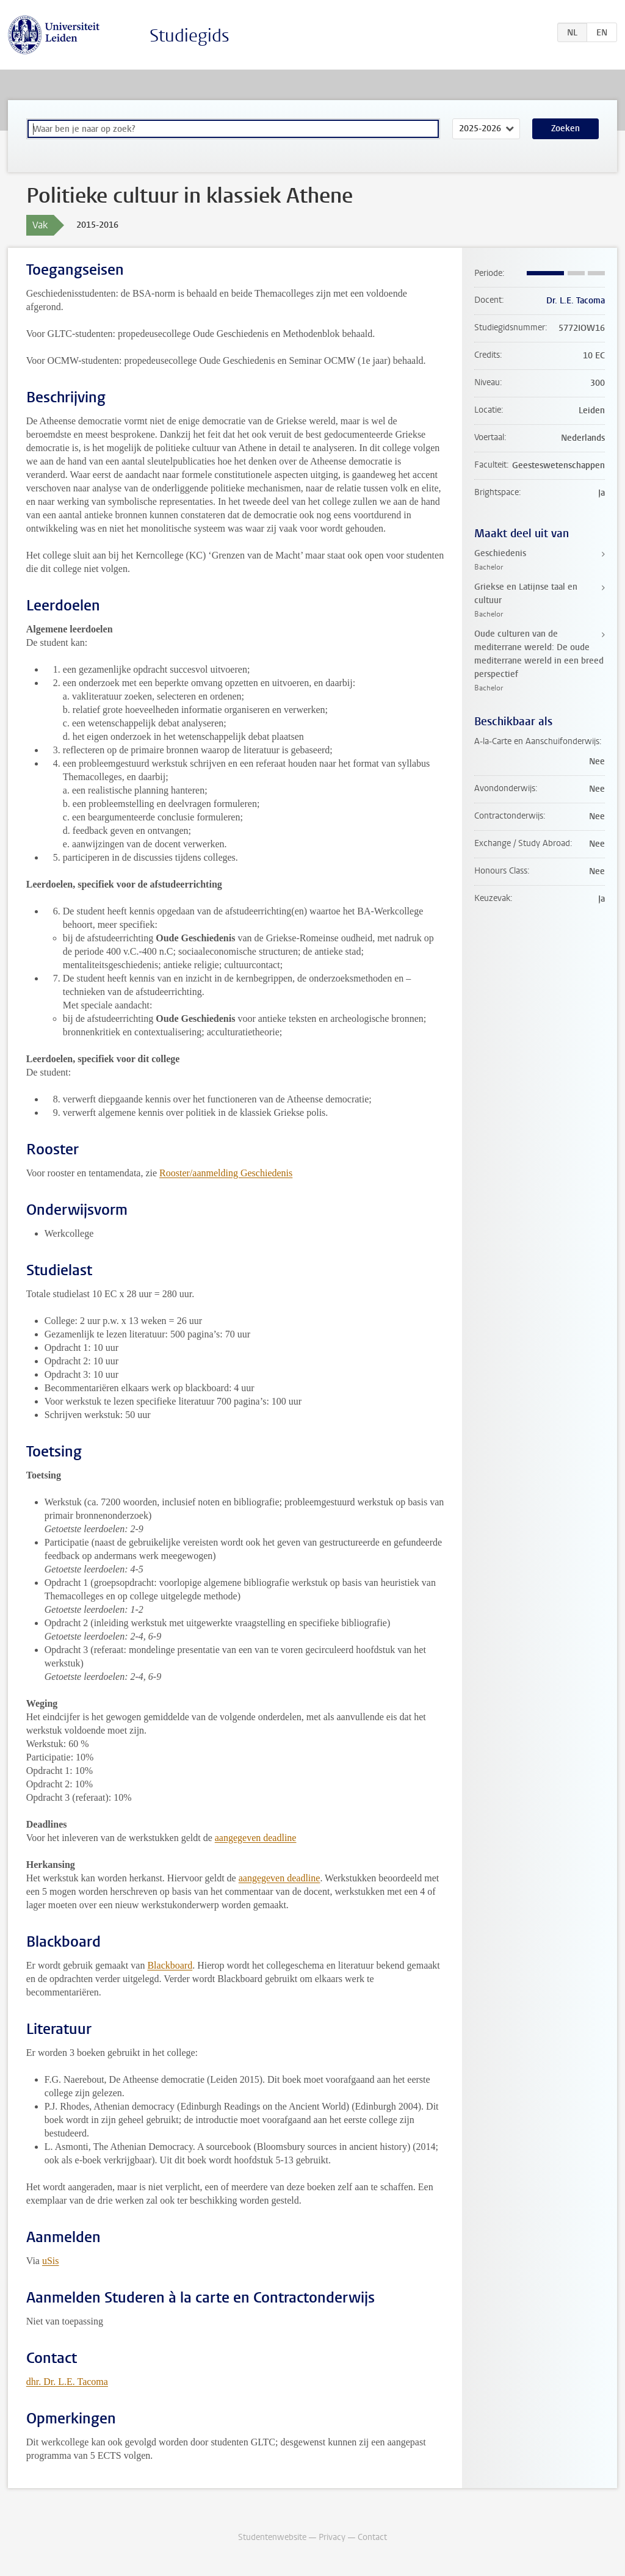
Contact (372, 2537)
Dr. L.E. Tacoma (575, 300)
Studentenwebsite (272, 2537)
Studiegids (189, 35)
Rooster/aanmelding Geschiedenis (225, 1173)
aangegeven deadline (256, 1838)
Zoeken (565, 128)
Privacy (332, 2537)
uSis (50, 2261)
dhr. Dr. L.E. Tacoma (67, 2381)
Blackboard (169, 1965)
